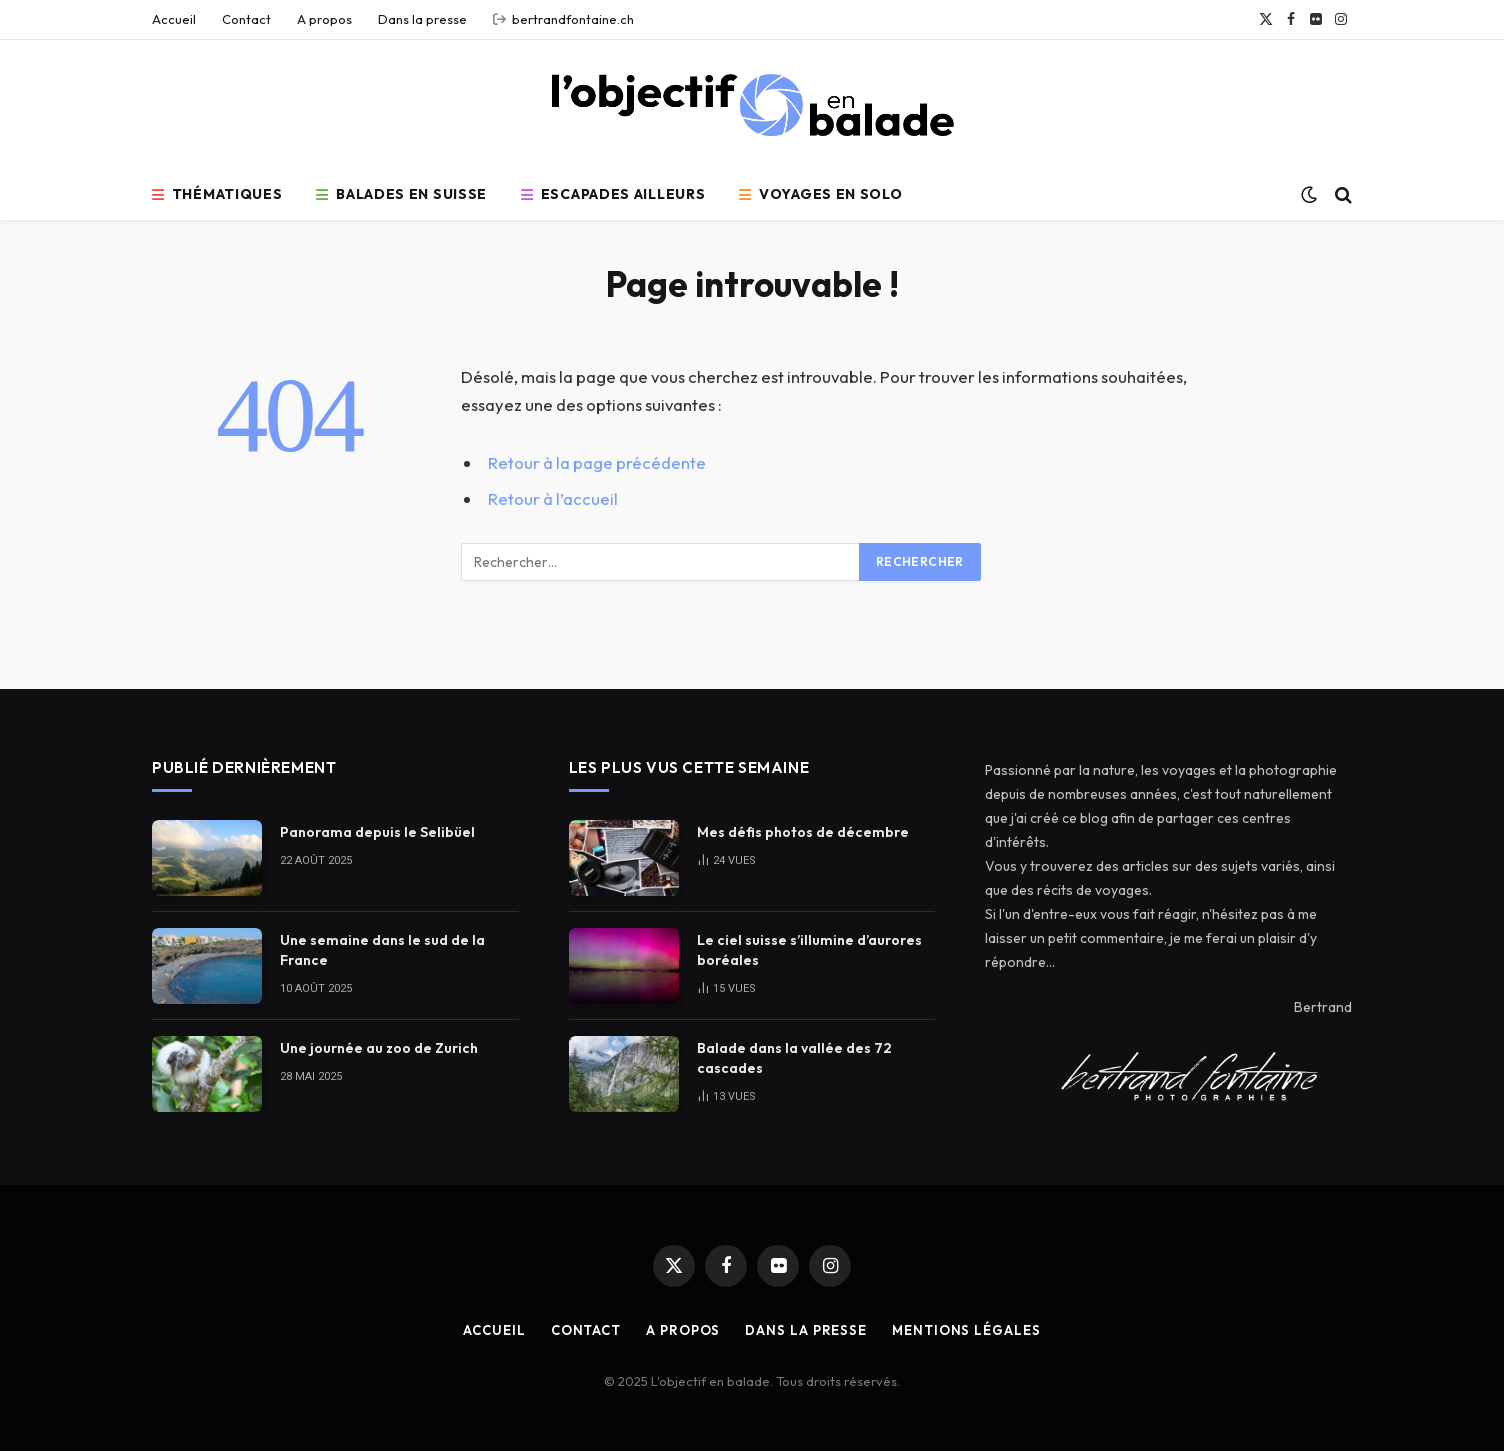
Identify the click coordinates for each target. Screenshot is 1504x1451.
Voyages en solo (820, 194)
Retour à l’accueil (553, 498)
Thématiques (217, 194)
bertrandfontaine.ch (563, 19)
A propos (324, 19)
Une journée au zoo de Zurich (379, 1048)
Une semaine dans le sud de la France (382, 950)
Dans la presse (422, 19)
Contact (246, 19)
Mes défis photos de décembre (803, 832)
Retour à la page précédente (597, 462)
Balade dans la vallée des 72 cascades (794, 1058)
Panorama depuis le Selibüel (377, 832)
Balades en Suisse (401, 194)
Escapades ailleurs (613, 194)
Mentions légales (966, 1330)
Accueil (174, 19)
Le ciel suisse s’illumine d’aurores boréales (809, 950)
